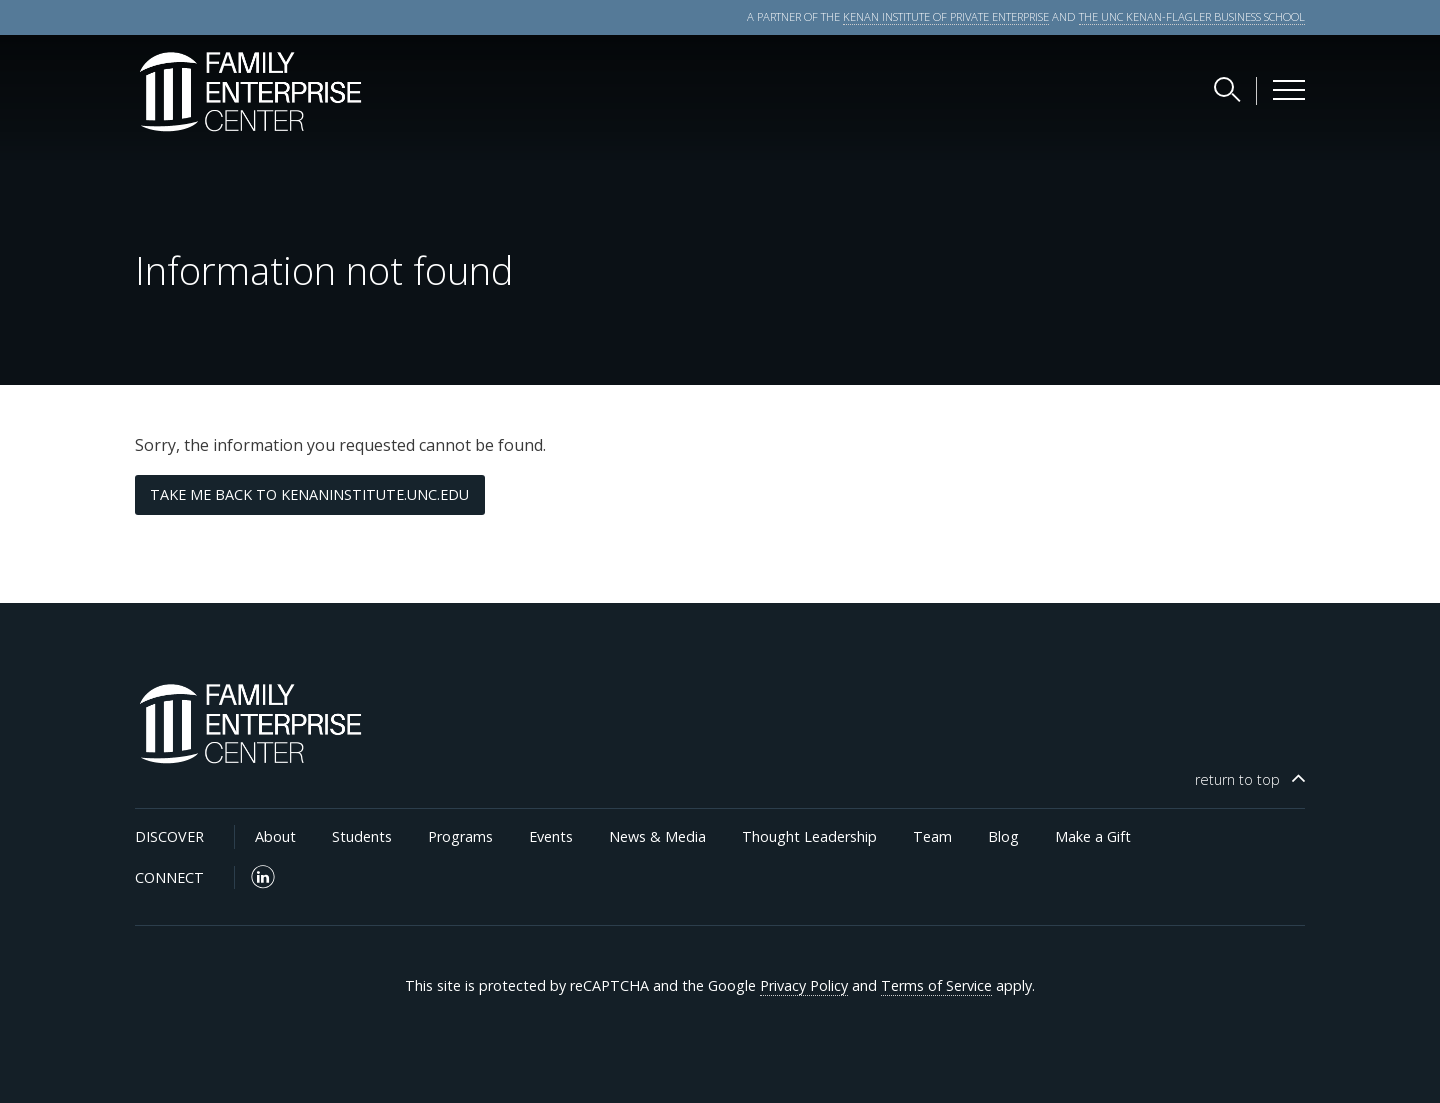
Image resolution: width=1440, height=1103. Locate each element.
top (1237, 779)
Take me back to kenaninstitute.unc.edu (309, 494)
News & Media (657, 836)
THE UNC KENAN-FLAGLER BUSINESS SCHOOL (1192, 16)
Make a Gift (1093, 836)
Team (932, 836)
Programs (460, 836)
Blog (1003, 836)
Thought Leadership (809, 836)
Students (362, 836)
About (275, 836)
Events (551, 836)
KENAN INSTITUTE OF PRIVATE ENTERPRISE (946, 16)
